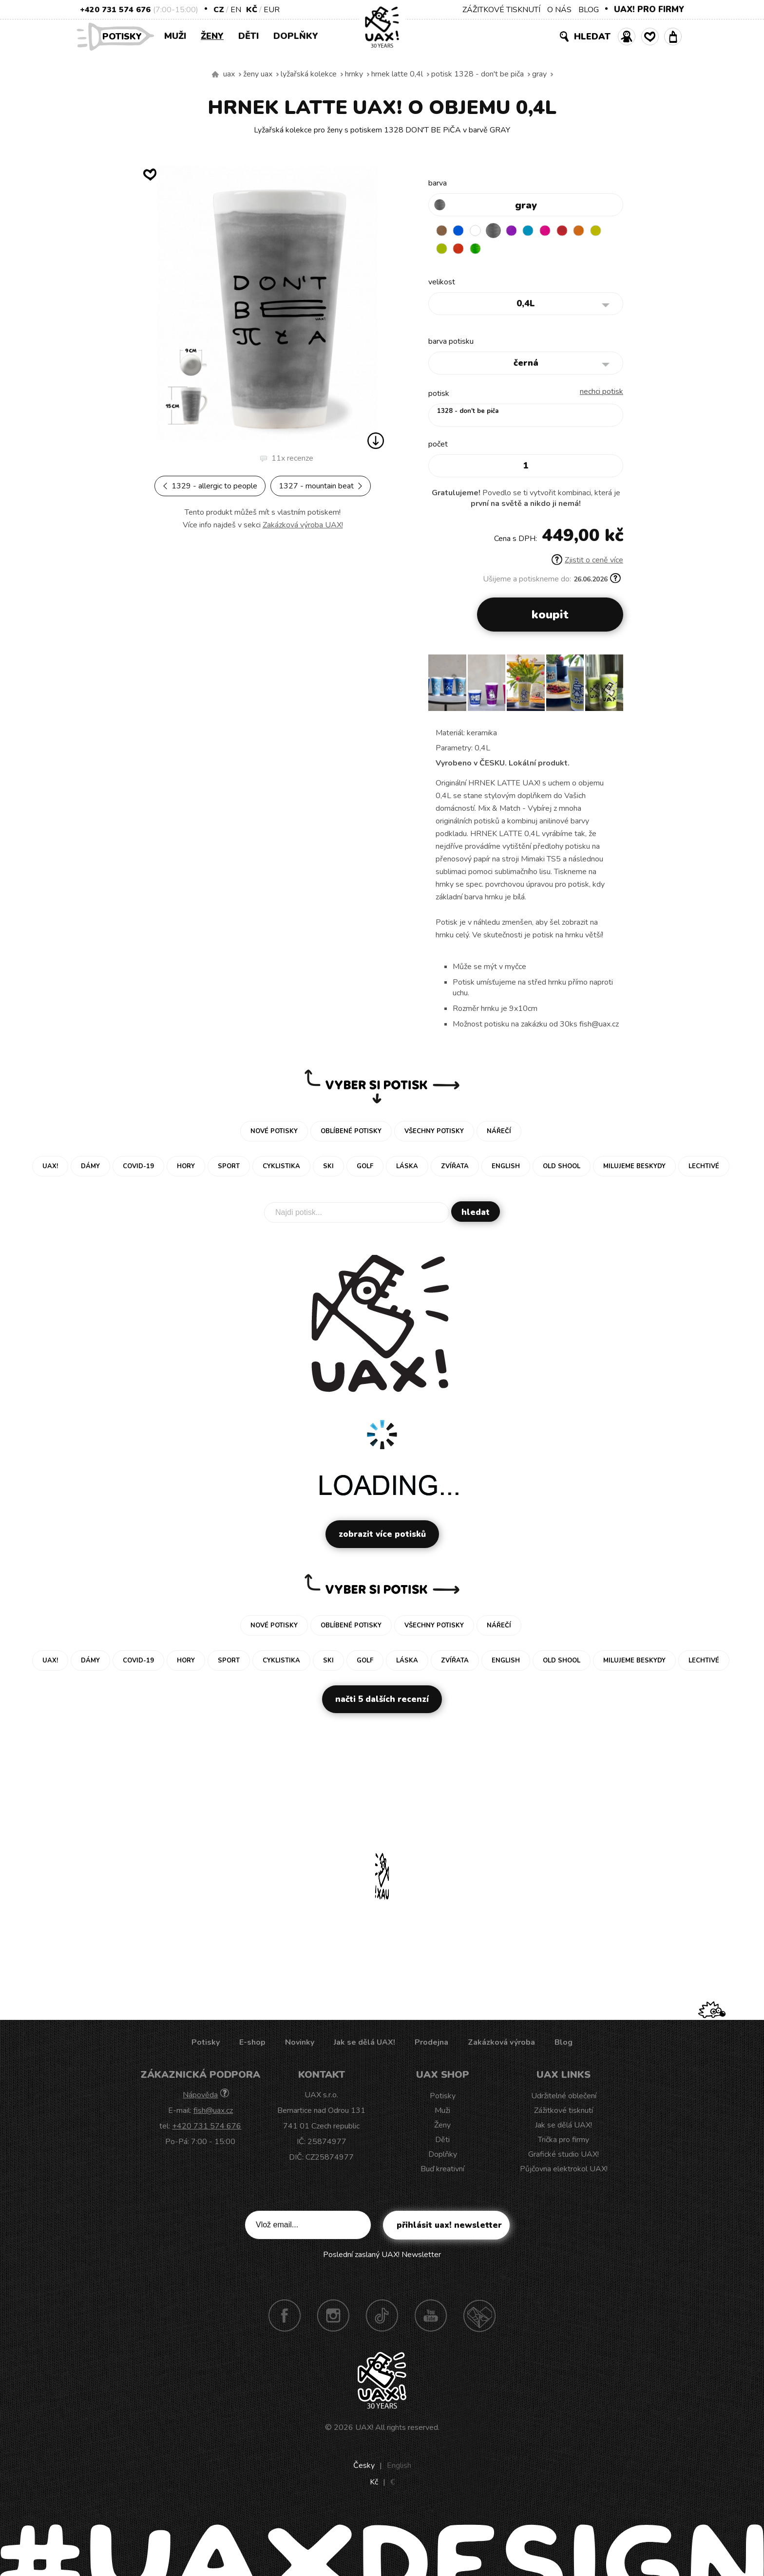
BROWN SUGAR (443, 231)
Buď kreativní (442, 2170)
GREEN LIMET (462, 250)
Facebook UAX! (284, 2317)
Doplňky (295, 36)
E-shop (252, 2044)
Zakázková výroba (501, 2044)
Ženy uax (257, 74)
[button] (611, 688)
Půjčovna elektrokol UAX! (564, 2170)
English (399, 2467)
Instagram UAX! (333, 2317)
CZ (218, 9)
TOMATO (481, 250)
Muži (175, 36)
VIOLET (519, 231)
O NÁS (559, 9)
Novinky (299, 2044)
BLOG (588, 9)
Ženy (212, 36)
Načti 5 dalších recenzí (382, 1701)
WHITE (481, 231)
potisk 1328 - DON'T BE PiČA (477, 74)
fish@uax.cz (213, 2112)
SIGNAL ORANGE (595, 231)
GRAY (539, 74)
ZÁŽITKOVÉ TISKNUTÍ (501, 9)
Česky (364, 2467)
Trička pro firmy (563, 2141)
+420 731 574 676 (115, 9)
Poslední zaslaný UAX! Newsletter (382, 2256)
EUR (272, 9)
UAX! (364, 2429)
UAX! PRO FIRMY (649, 9)
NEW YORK (443, 250)
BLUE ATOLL (538, 231)
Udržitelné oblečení (563, 2097)
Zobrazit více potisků (382, 1536)
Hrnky (354, 74)
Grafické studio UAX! (563, 2156)
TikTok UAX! (382, 2317)
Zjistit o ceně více (587, 562)
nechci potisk (601, 393)
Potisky (125, 35)
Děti (248, 36)
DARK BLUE (462, 231)
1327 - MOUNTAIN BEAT (320, 486)
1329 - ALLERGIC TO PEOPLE (210, 486)
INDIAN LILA (557, 231)
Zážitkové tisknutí (563, 2112)
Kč (251, 9)
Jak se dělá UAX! (364, 2044)
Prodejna (431, 2044)
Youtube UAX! (430, 2317)
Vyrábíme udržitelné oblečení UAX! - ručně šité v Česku (215, 74)
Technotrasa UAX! (479, 2317)
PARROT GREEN (500, 250)
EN (235, 9)
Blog (563, 2044)
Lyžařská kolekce (309, 74)
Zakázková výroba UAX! (303, 525)
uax (229, 74)
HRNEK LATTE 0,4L (397, 74)
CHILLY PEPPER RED (576, 231)
